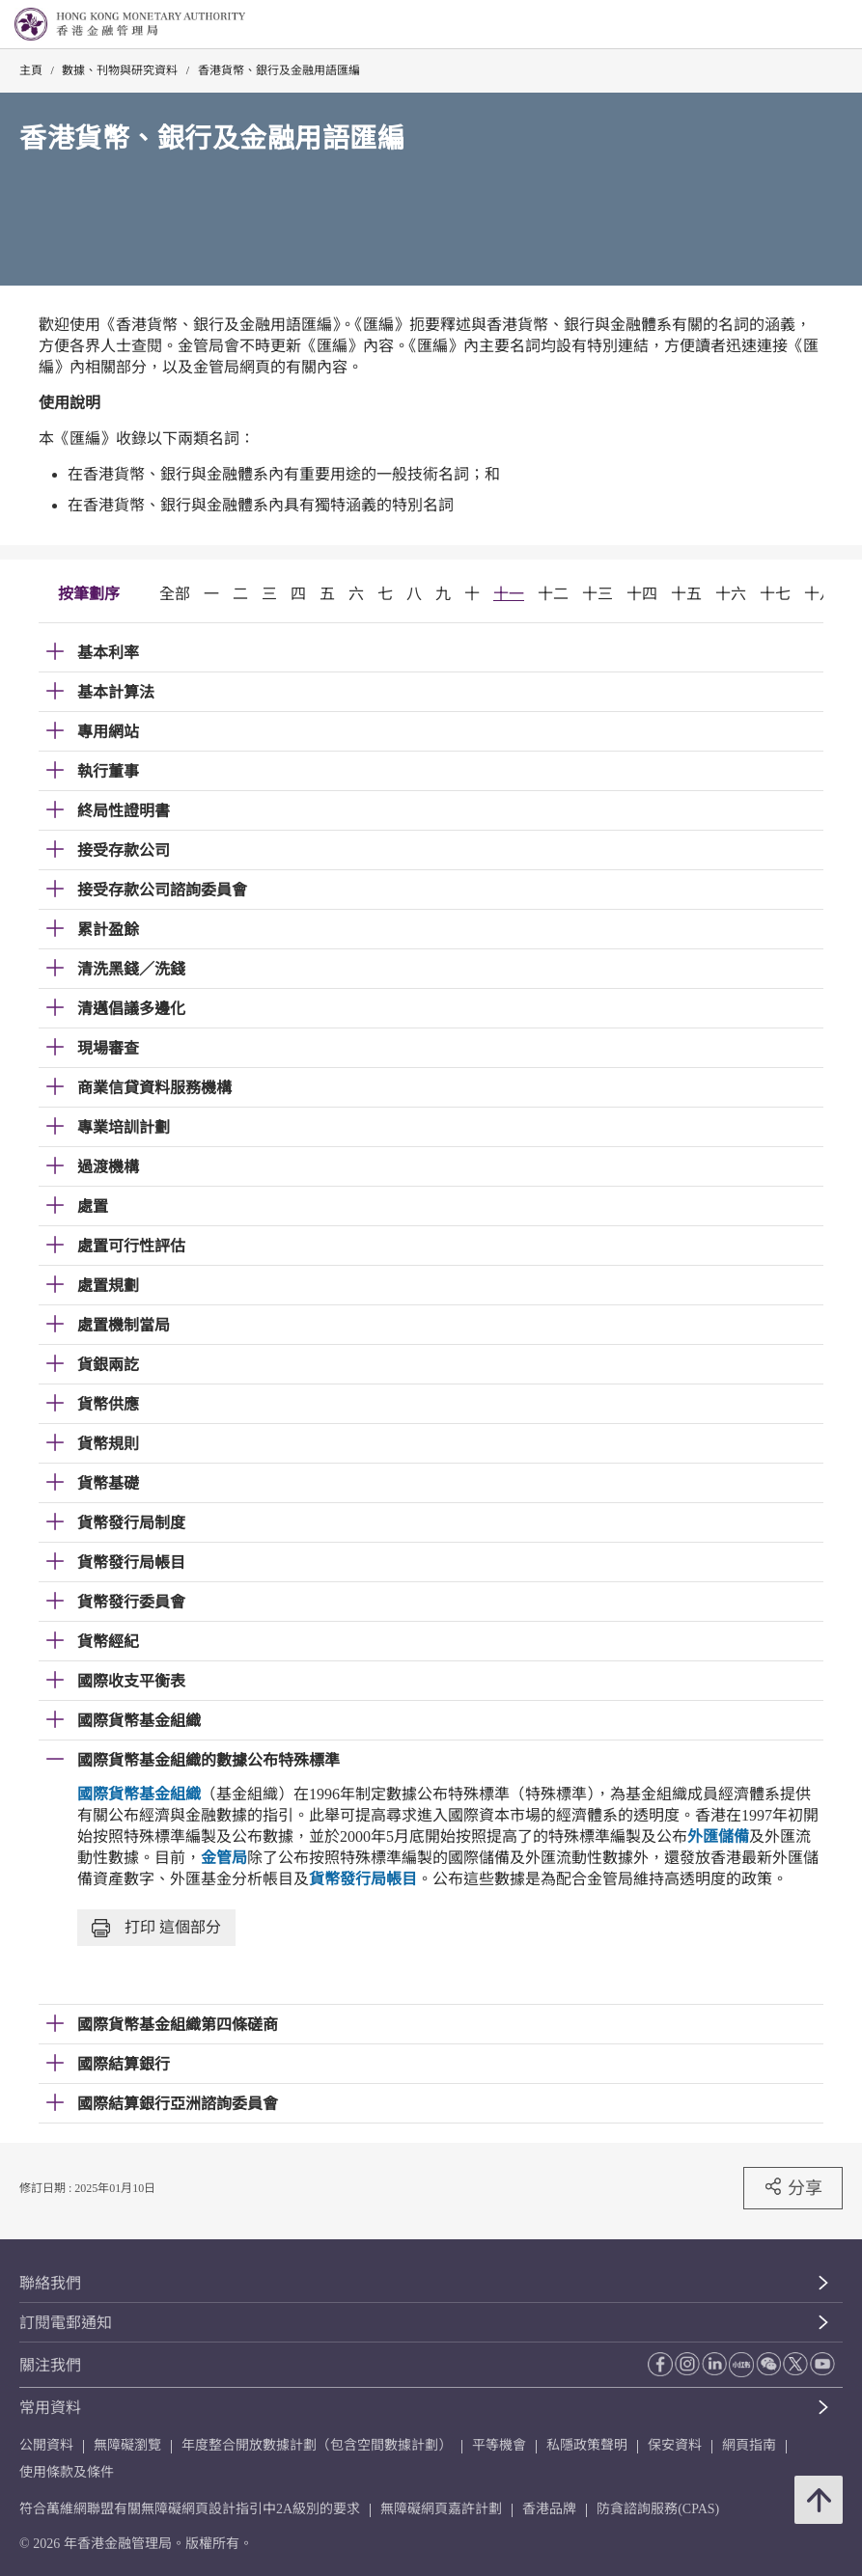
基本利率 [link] (108, 652)
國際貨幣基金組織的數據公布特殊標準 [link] (208, 1760)
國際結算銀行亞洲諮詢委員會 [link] (177, 2104)
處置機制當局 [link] (123, 1325)
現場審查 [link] (108, 1048)
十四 (641, 594)
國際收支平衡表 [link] (131, 1681)
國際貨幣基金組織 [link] (139, 1721)
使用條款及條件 (66, 2472)
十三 (597, 594)
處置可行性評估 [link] (131, 1246)
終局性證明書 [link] (123, 811)
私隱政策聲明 (586, 2445)
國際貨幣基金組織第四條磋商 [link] (177, 2024)
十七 (775, 594)
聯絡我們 (50, 2283)
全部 (174, 594)
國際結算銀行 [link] (123, 2064)
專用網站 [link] (108, 732)
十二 (553, 594)
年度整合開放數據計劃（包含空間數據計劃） (316, 2445)
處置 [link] (92, 1206)
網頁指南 (749, 2445)
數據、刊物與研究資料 (120, 70)
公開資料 (46, 2445)
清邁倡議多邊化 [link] (131, 1008)
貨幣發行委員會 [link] (131, 1602)
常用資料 (50, 2407)
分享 (793, 2187)
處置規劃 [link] (108, 1285)
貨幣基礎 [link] (108, 1483)
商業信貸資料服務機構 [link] (154, 1088)
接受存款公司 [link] (123, 850)
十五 (686, 594)
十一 (508, 594)
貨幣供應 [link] (108, 1404)
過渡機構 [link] (108, 1167)
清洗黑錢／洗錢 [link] (131, 969)
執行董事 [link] (108, 771)
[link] (798, 25)
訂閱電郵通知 (65, 2323)
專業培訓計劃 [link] (123, 1127)
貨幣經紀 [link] (108, 1641)
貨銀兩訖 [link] (108, 1365)
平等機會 (499, 2445)
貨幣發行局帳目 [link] (131, 1562)
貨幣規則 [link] (108, 1444)
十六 (730, 594)
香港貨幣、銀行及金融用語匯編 (279, 70)
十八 (819, 594)
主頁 (30, 70)
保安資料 (675, 2445)
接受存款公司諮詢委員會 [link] (162, 890)
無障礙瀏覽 (127, 2445)
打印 (156, 1928)
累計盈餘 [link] (108, 929)
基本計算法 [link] (115, 692)
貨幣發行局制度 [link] (131, 1523)
